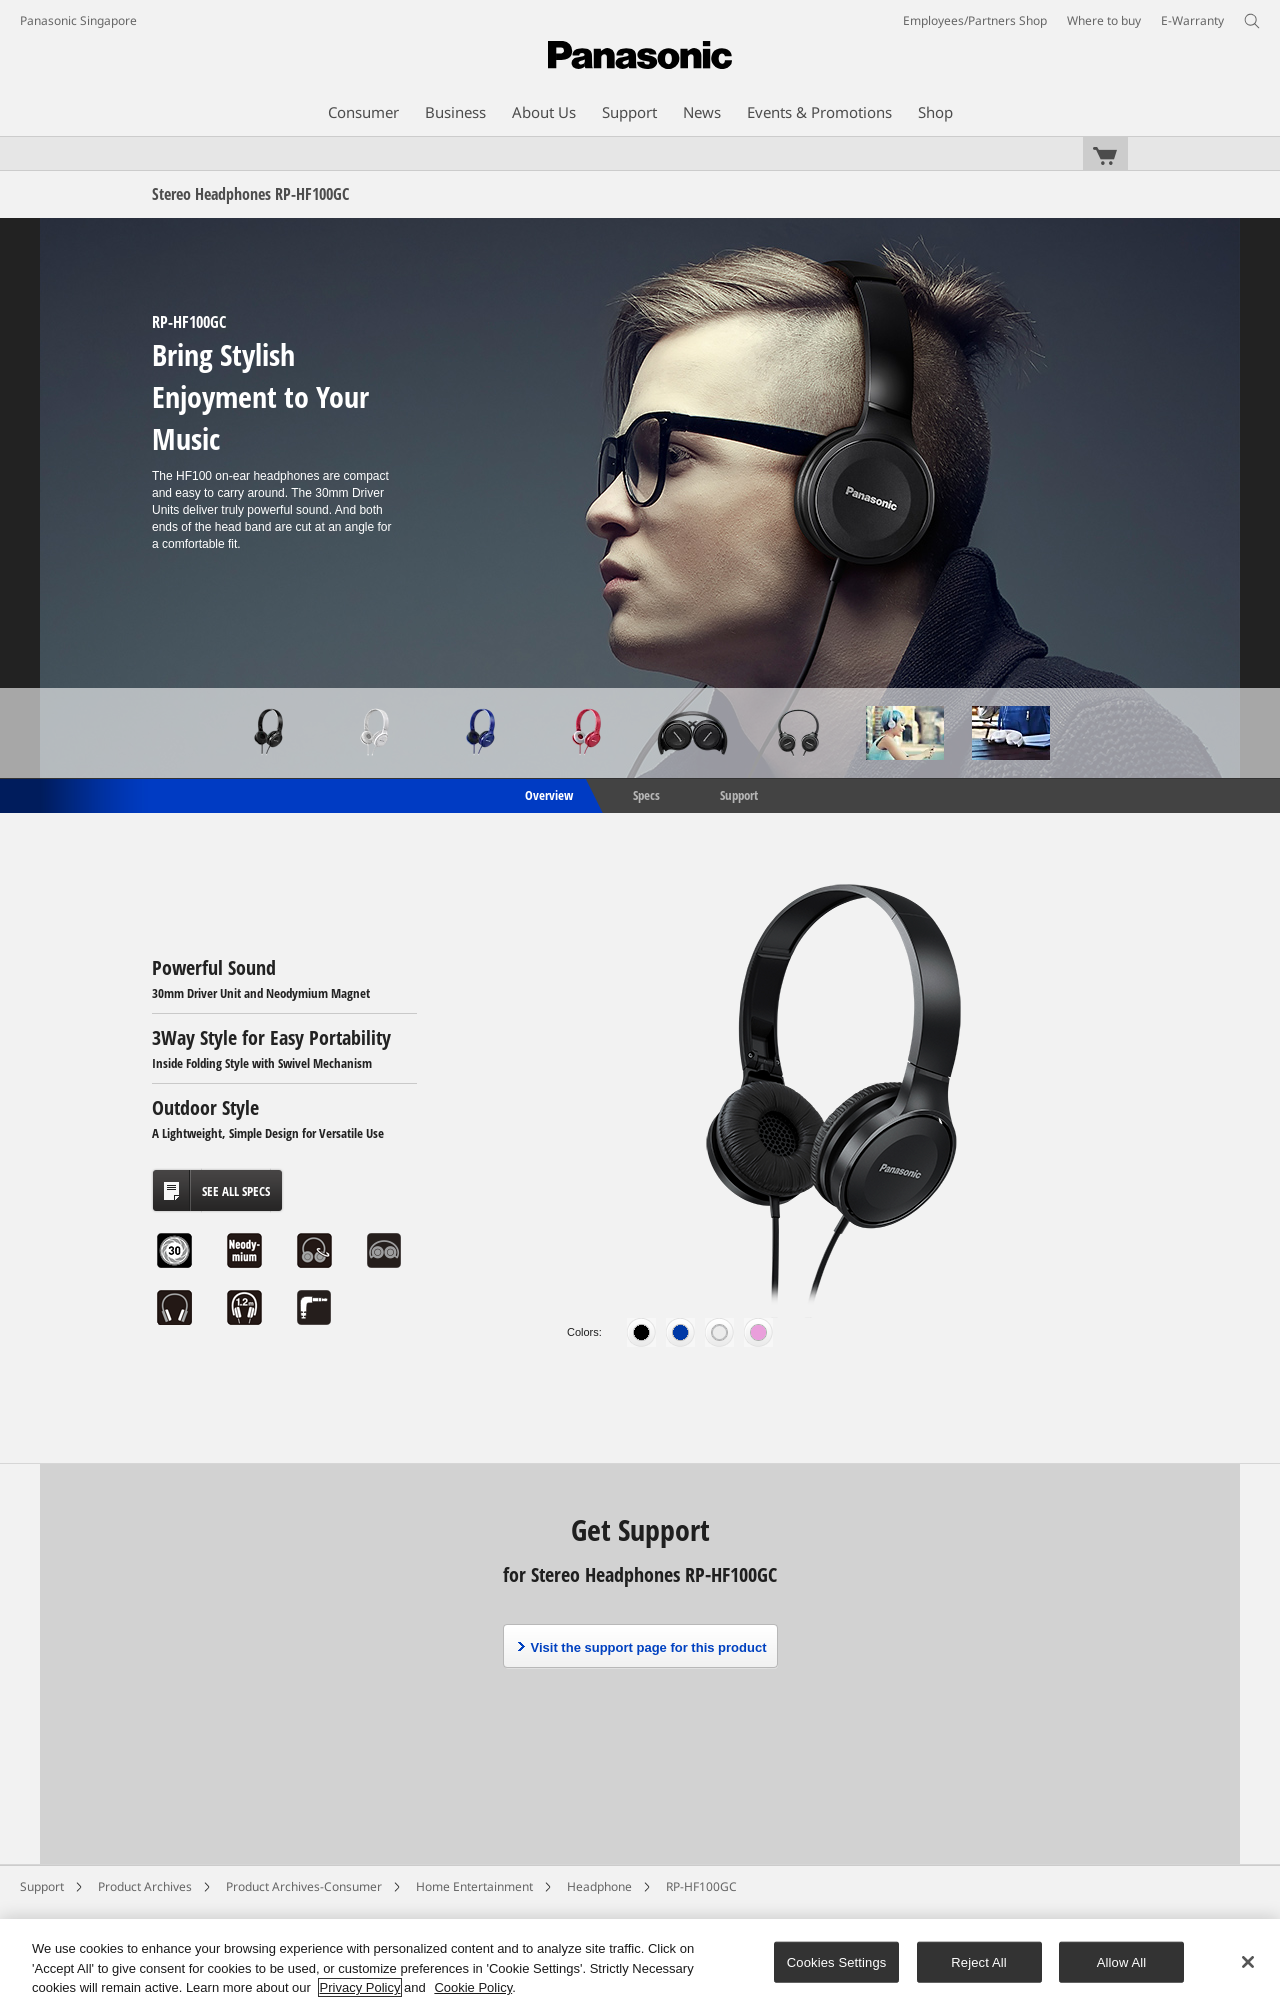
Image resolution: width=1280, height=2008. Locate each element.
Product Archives (145, 1886)
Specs (646, 794)
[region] (640, 1963)
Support (739, 794)
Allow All (1122, 1961)
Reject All (979, 1961)
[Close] (1248, 1962)
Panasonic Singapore (78, 20)
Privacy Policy (360, 1987)
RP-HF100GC (701, 1886)
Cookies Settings (837, 1961)
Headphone (599, 1886)
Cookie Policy (473, 1987)
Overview (547, 794)
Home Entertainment (474, 1886)
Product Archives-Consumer (304, 1886)
